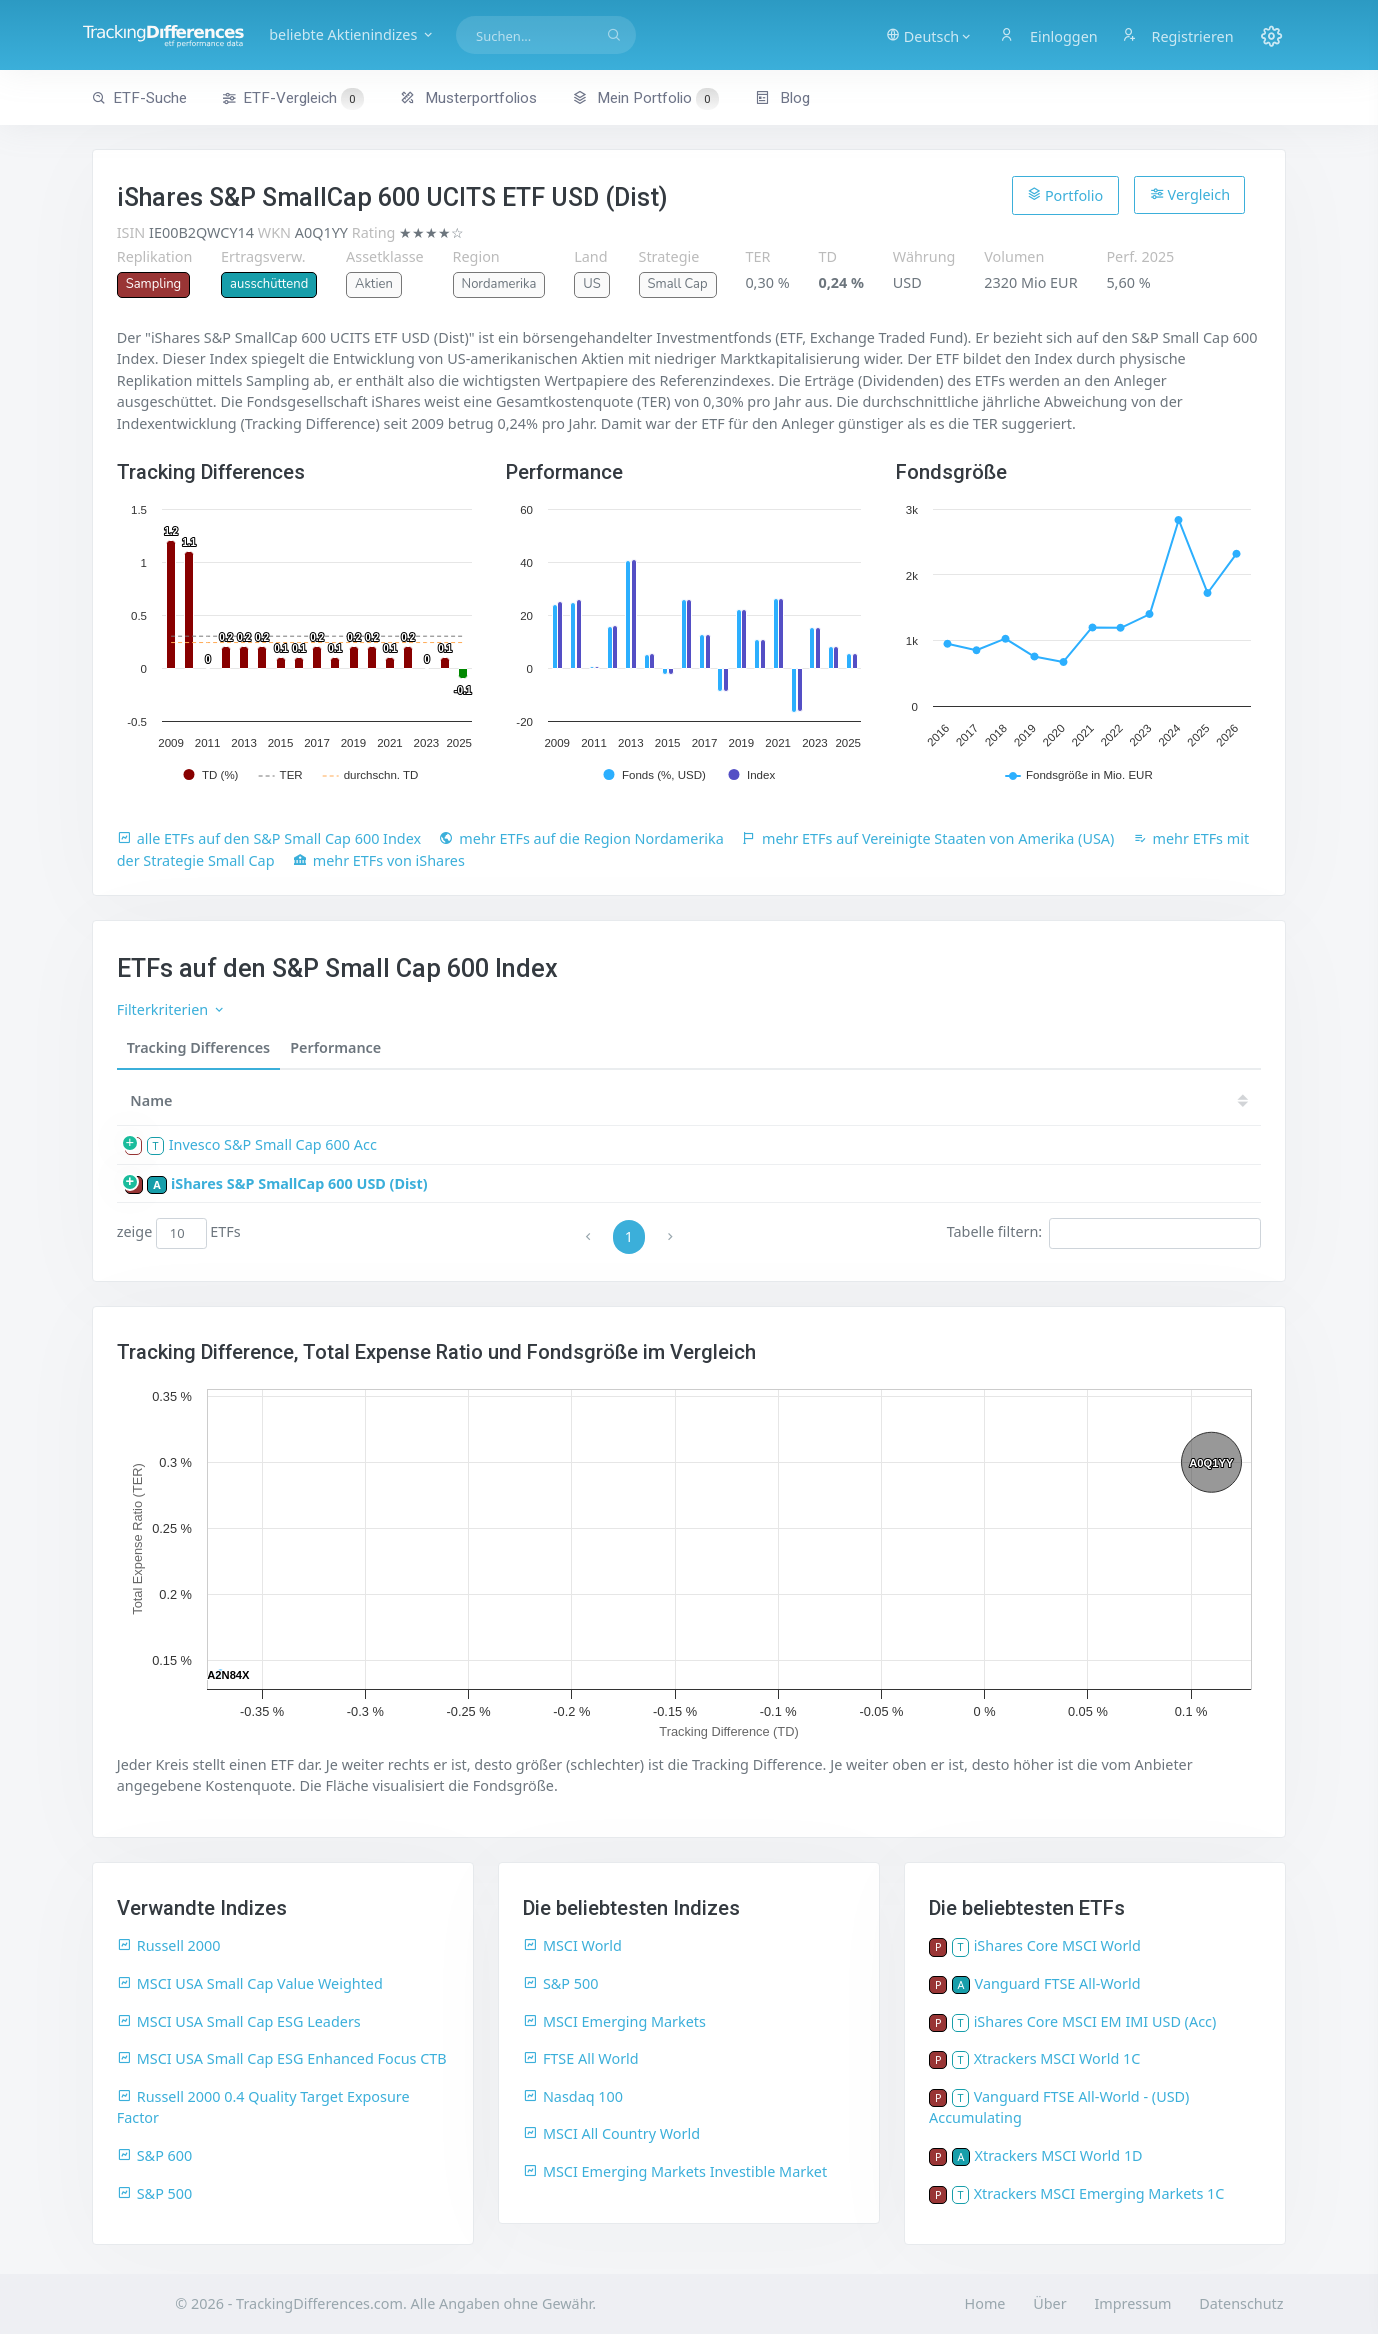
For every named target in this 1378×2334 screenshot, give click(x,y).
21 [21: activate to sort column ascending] (923, 1100)
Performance (335, 1047)
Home (985, 2303)
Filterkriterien (171, 1009)
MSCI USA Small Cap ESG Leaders (239, 2021)
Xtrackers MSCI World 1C (1057, 2058)
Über (1049, 2303)
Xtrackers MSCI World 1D (1059, 2155)
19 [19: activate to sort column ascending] (1043, 1100)
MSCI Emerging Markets (614, 2021)
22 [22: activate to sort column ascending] (862, 1100)
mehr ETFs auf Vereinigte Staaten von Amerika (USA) (928, 838)
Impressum (1132, 2303)
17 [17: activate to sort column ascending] (1163, 1100)
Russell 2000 (169, 1945)
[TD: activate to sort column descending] (629, 1100)
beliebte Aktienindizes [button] (404, 34)
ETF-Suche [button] (139, 98)
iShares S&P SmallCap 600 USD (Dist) (299, 1183)
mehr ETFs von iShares (379, 860)
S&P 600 (155, 2155)
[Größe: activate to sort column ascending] (554, 1100)
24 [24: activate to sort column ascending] (742, 1100)
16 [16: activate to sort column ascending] (1223, 1100)
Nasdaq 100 (573, 2096)
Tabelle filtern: (1104, 1233)
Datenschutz (1241, 2303)
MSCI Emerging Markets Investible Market (675, 2171)
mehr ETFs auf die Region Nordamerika (581, 838)
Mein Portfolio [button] (645, 98)
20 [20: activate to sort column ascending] (983, 1100)
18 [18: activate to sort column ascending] (1103, 1100)
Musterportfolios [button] (468, 98)
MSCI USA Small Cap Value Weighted (250, 1983)
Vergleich (1190, 194)
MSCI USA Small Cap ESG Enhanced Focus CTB (282, 2058)
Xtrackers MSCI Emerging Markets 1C (1099, 2193)
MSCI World (572, 1945)
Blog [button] (782, 98)
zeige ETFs (179, 1233)
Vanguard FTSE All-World (1058, 1983)
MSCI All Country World (611, 2133)
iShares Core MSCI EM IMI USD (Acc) (1095, 2021)
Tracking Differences (199, 1047)
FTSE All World (581, 2058)
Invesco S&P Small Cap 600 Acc (273, 1144)
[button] (920, 35)
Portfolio (1065, 195)
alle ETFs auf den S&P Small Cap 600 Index (269, 838)
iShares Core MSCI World (1057, 1945)
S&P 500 (155, 2193)
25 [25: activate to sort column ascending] (682, 1100)
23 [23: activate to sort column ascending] (802, 1100)
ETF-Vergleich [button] (293, 99)
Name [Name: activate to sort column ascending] (151, 1100)
